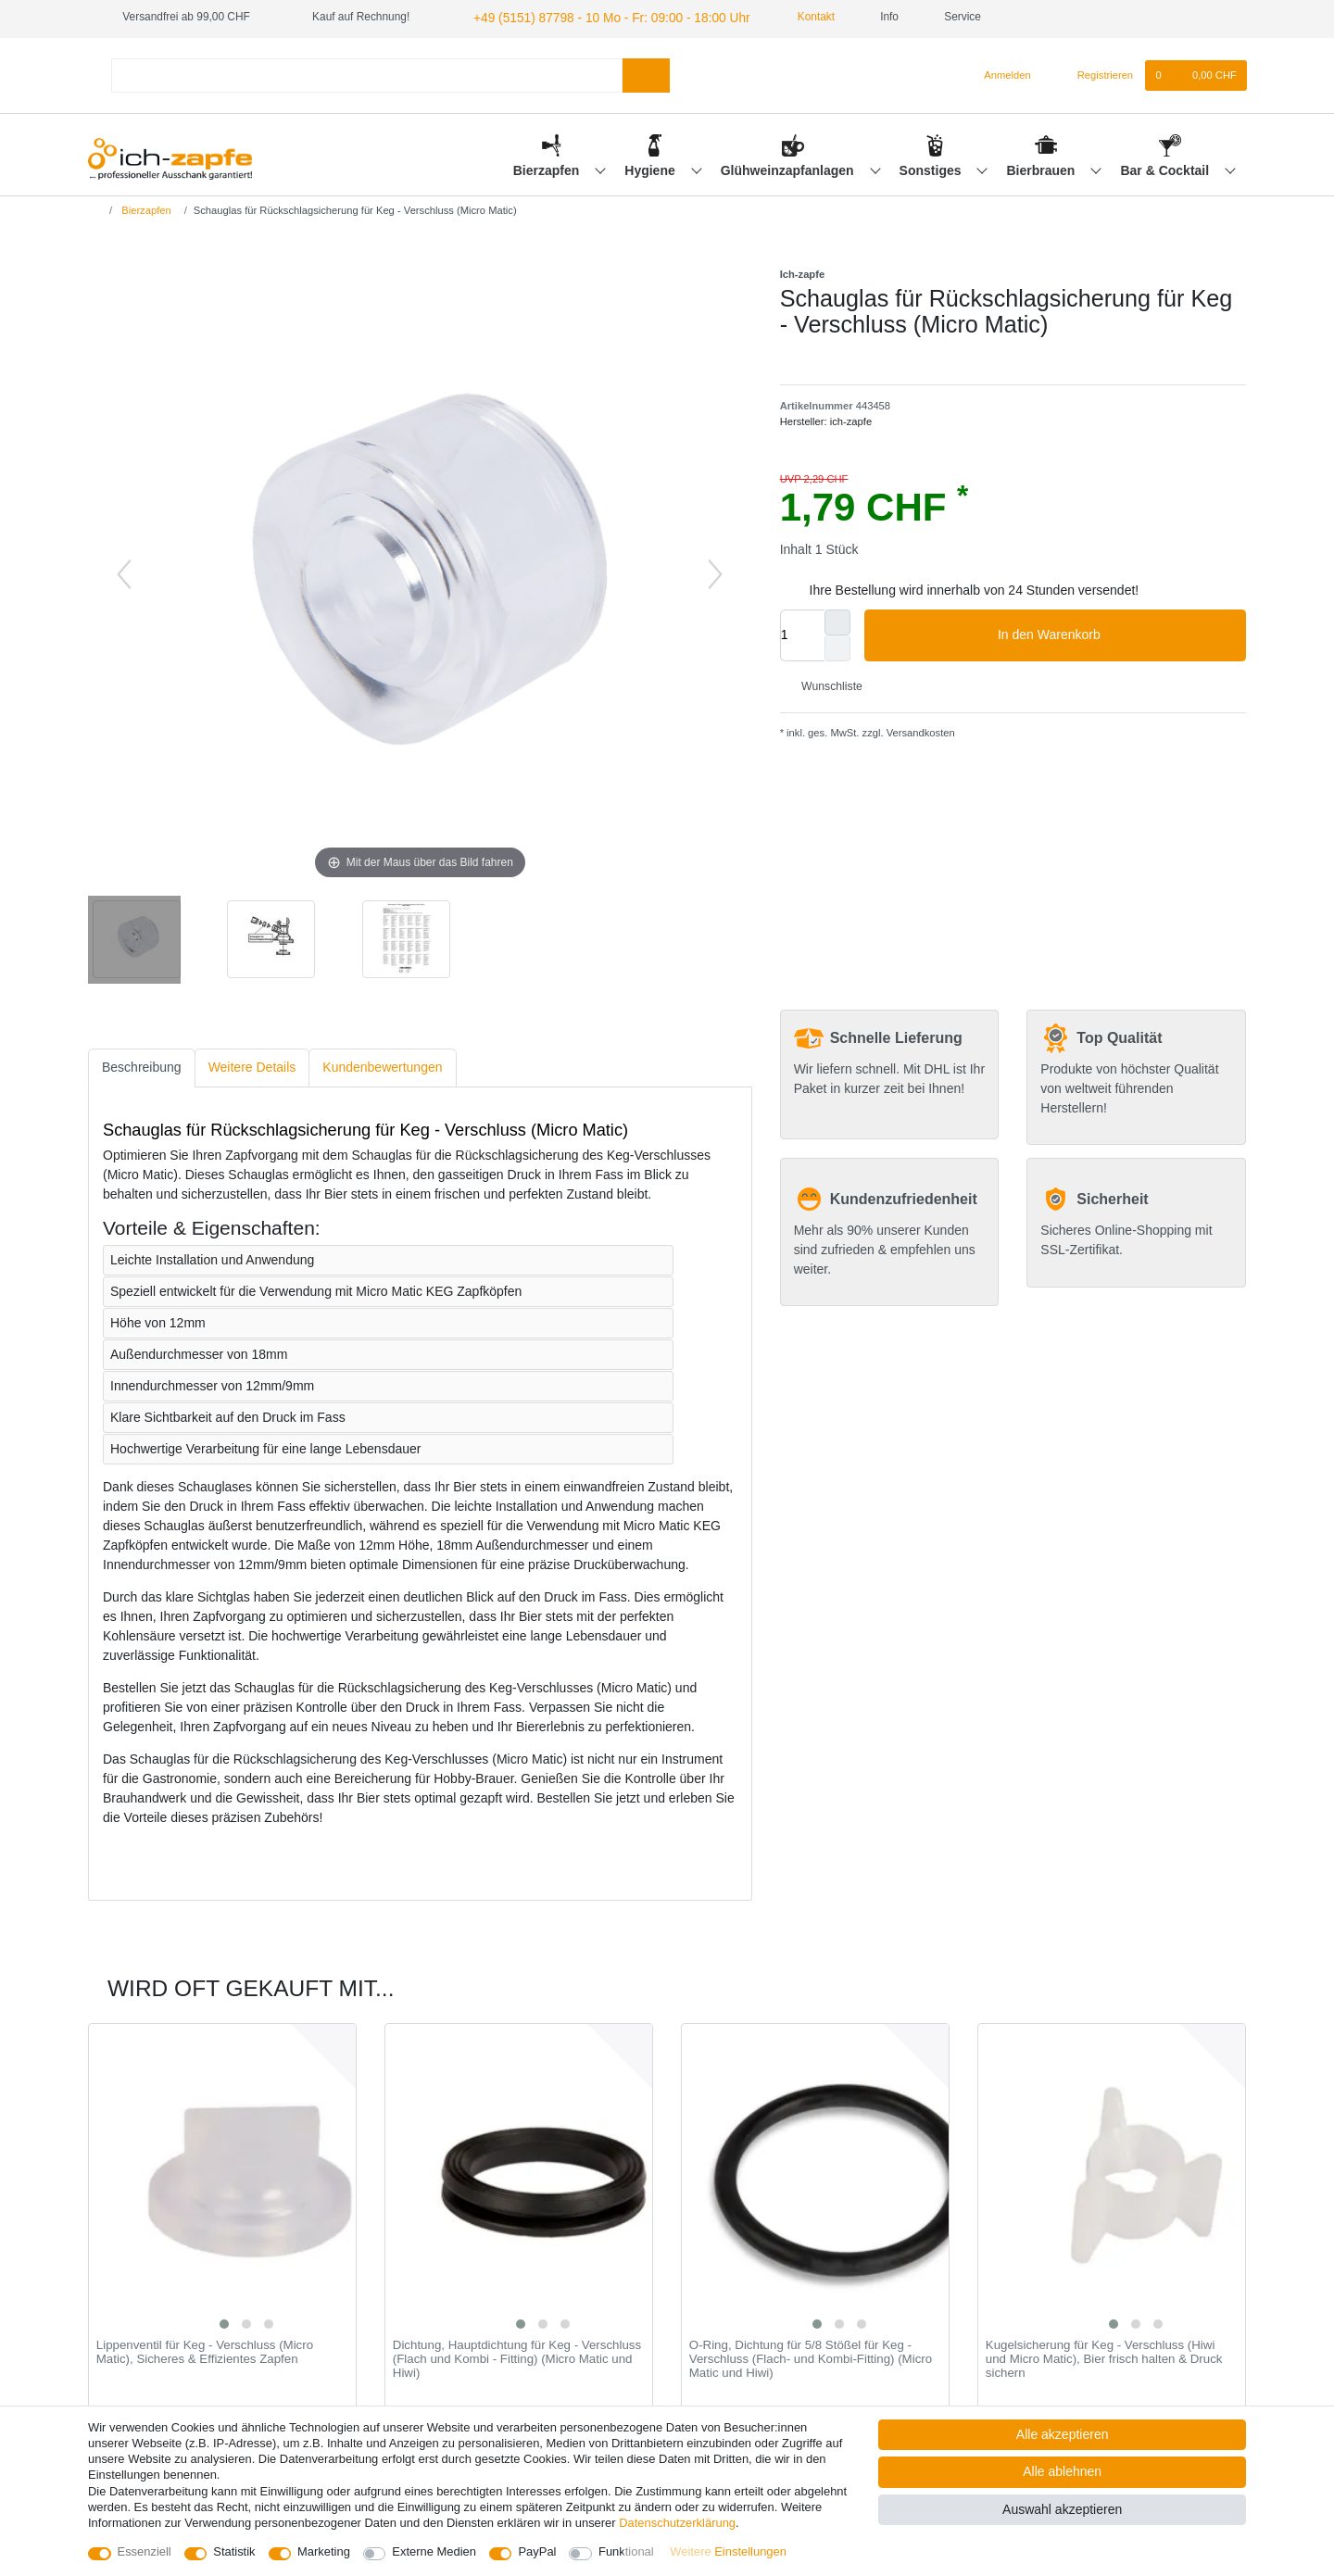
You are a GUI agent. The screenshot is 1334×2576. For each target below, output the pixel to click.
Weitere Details (252, 1065)
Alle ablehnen (1062, 2471)
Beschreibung (142, 1065)
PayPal (537, 2551)
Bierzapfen (548, 167)
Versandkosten (919, 730)
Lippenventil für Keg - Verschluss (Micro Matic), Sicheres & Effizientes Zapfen (204, 2350)
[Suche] (646, 73)
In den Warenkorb (1115, 632)
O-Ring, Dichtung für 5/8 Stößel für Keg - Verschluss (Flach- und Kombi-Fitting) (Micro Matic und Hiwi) (810, 2357)
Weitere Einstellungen (728, 2551)
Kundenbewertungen (382, 1065)
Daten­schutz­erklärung (677, 2523)
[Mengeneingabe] (802, 633)
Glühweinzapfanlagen (789, 167)
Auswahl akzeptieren (1062, 2509)
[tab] (141, 1066)
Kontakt (782, 16)
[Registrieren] (1094, 73)
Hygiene (651, 167)
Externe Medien (434, 2551)
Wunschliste (824, 684)
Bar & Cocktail (1166, 167)
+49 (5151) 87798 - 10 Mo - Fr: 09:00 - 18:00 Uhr (591, 16)
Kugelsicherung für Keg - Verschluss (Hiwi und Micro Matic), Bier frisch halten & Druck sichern (1104, 2357)
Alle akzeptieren (1062, 2434)
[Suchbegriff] (367, 73)
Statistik (234, 2551)
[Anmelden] (1000, 73)
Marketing (323, 2551)
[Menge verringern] (837, 646)
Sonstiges (932, 167)
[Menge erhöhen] (837, 620)
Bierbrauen (1043, 167)
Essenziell (144, 2551)
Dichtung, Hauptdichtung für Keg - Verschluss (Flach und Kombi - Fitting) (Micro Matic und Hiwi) (517, 2357)
